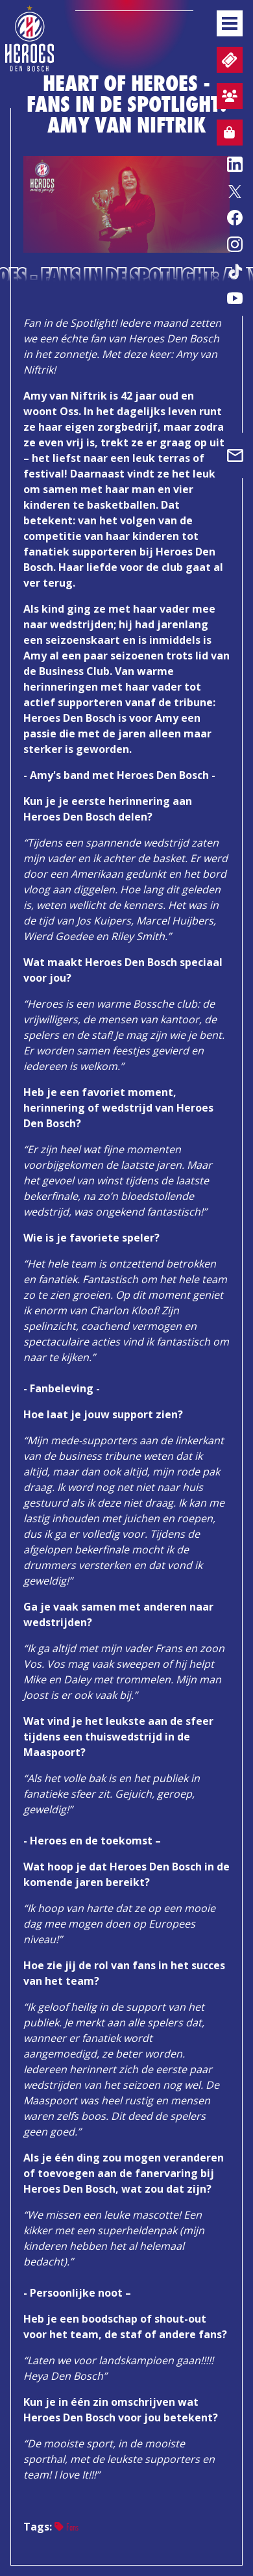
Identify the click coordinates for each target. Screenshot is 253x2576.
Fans (66, 2527)
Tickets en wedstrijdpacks (228, 60)
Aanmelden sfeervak (227, 98)
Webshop (226, 134)
